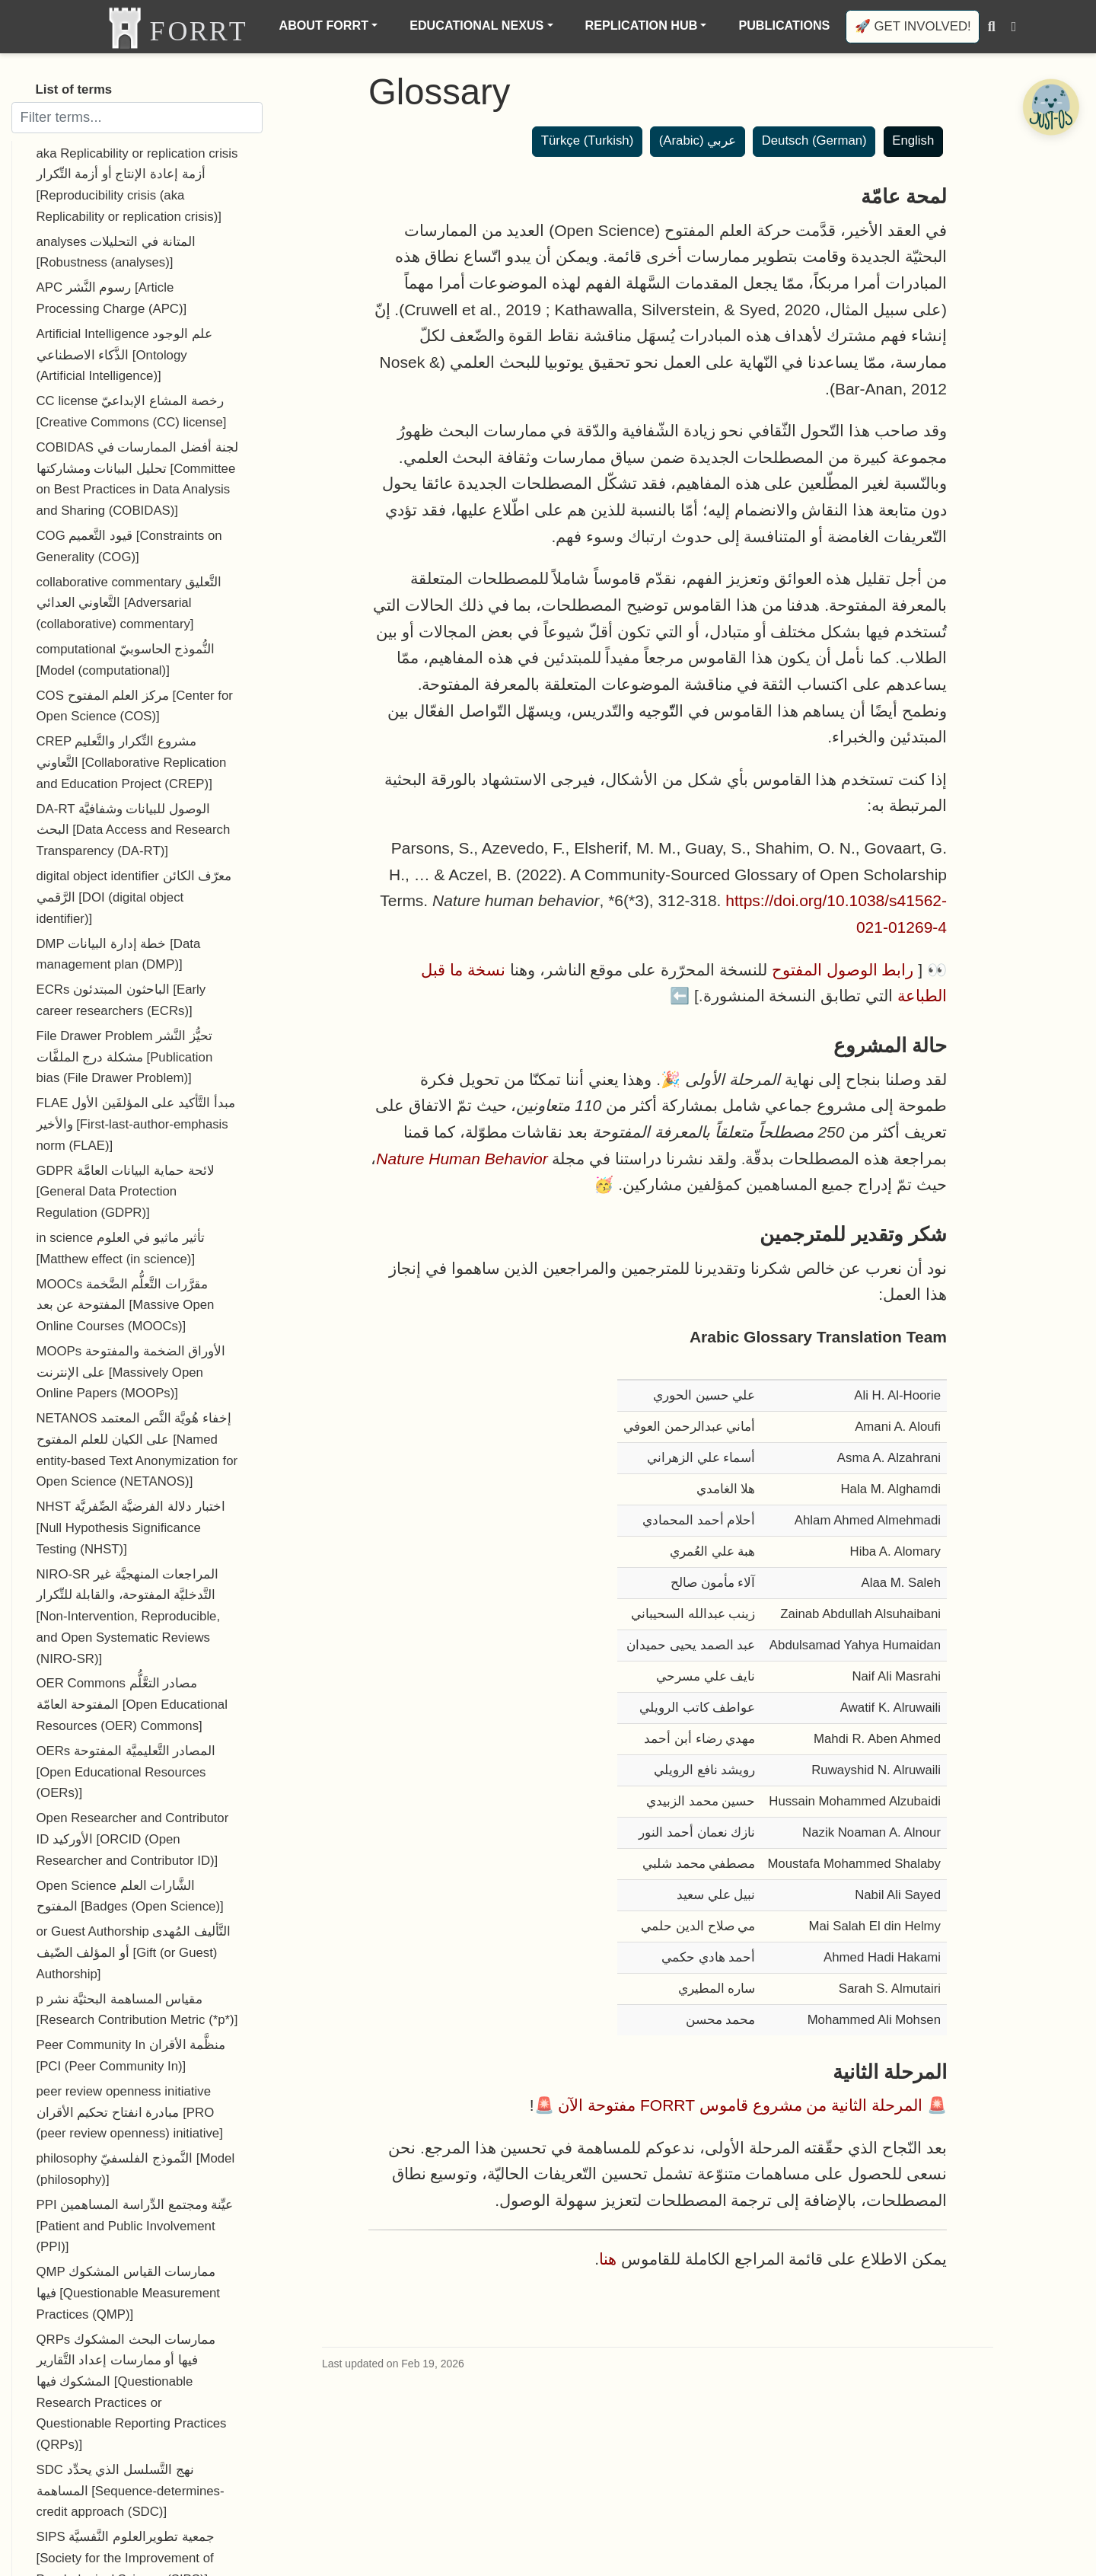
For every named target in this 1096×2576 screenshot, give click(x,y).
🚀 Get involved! (913, 26)
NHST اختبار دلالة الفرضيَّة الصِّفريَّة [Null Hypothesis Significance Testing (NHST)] (131, 1527)
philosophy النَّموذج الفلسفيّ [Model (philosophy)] (136, 2169)
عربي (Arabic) (697, 140)
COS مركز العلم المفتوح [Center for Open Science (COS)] (135, 706)
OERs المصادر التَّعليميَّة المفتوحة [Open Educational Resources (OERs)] (126, 1772)
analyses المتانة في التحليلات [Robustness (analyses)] (116, 252)
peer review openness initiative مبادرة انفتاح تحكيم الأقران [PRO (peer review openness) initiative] (130, 2112)
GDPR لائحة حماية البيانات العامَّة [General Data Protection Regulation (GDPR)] (126, 1192)
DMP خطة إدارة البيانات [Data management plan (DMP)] (119, 954)
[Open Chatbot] (1050, 106)
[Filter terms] (137, 117)
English (913, 140)
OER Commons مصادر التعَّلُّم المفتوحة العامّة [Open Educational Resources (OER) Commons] (132, 1704)
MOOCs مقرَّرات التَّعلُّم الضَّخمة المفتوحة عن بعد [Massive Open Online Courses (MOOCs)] (126, 1305)
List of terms (74, 89)
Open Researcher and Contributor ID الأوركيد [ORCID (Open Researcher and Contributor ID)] (133, 1839)
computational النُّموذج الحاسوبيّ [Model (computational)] (126, 660)
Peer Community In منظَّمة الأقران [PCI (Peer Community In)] (131, 2055)
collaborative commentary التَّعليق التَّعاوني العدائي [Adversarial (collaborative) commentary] (129, 603)
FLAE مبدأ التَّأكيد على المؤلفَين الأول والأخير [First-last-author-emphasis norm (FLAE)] (136, 1124)
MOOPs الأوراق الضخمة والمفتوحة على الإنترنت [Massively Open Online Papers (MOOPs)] (131, 1372)
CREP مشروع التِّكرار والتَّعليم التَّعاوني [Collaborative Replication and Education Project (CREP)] (132, 762)
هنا (607, 2259)
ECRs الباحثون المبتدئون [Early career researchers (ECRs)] (121, 1000)
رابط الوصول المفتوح (843, 969)
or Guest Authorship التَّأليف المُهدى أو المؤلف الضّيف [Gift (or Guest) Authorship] (134, 1952)
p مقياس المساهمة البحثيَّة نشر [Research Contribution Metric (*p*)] (137, 2010)
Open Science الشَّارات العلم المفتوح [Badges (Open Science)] (130, 1896)
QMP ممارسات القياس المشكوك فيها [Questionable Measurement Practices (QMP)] (128, 2293)
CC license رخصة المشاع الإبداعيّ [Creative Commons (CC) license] (132, 411)
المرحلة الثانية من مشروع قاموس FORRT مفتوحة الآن (740, 2105)
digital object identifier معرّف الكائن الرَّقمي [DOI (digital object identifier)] (134, 897)
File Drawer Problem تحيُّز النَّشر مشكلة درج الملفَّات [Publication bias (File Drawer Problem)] (125, 1057)
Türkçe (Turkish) (587, 140)
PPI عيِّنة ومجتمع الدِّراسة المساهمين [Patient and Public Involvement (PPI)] (135, 2226)
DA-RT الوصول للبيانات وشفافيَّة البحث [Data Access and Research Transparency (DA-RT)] (134, 830)
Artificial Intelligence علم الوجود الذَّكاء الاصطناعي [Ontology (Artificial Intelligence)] (125, 355)
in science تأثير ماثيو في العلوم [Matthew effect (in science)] (121, 1248)
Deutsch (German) (814, 140)
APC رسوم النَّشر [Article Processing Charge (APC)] (112, 298)
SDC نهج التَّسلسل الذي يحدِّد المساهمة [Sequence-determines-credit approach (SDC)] (131, 2491)
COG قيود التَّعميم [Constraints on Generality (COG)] (129, 546)
